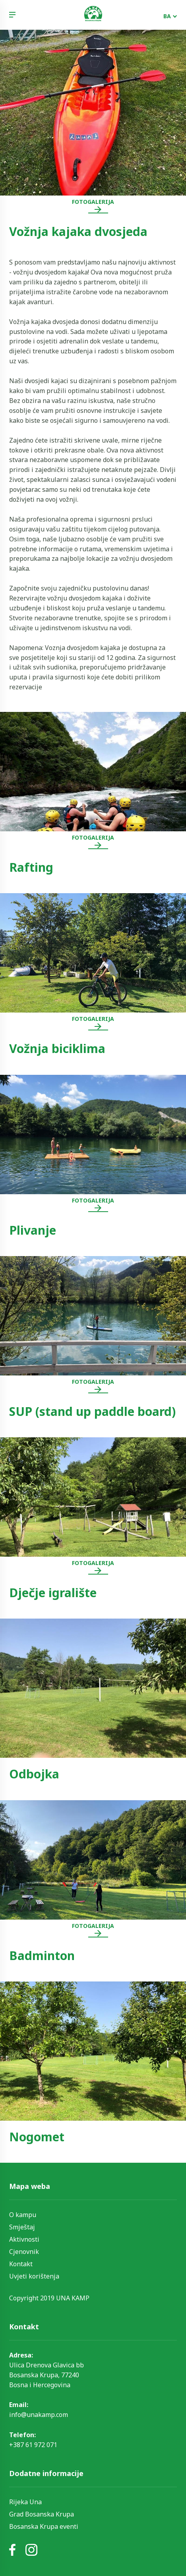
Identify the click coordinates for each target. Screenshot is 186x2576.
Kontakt (21, 2264)
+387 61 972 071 (33, 2444)
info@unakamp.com (38, 2414)
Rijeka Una (25, 2501)
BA (167, 16)
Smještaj (22, 2227)
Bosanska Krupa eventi (43, 2526)
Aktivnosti (24, 2239)
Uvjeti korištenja (34, 2276)
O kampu (22, 2214)
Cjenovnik (24, 2251)
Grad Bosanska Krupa (41, 2514)
